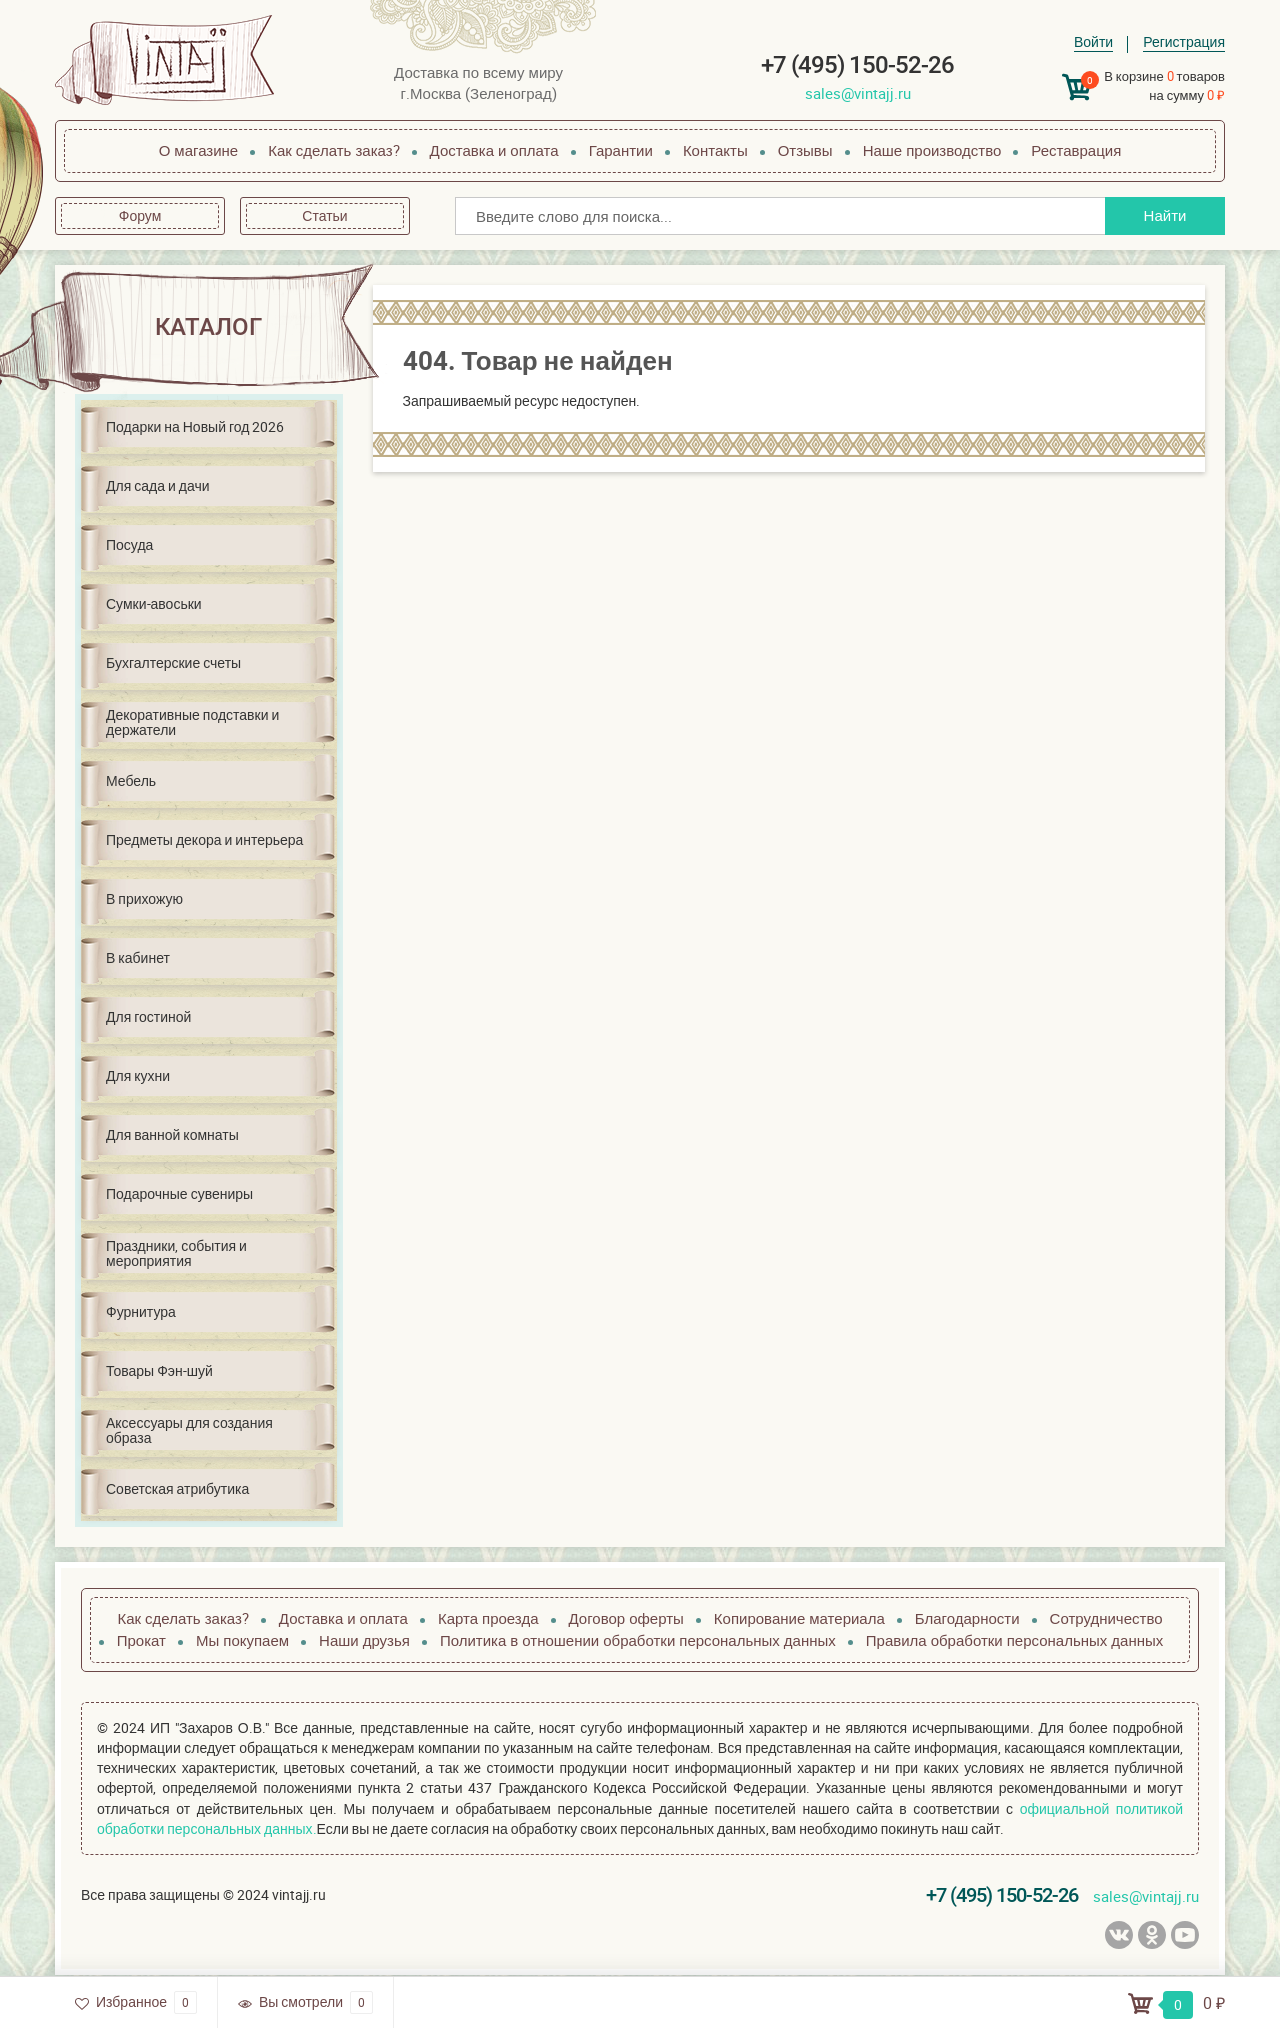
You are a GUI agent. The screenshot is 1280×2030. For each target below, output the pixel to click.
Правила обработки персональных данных (1014, 1640)
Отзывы (805, 150)
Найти (1165, 215)
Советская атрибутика (177, 1488)
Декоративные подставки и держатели (192, 722)
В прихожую (144, 898)
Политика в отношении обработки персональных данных (638, 1640)
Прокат (141, 1640)
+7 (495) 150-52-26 (857, 65)
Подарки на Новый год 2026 (195, 426)
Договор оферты (626, 1618)
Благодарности (967, 1618)
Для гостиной (148, 1016)
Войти (1093, 41)
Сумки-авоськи (154, 603)
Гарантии (621, 150)
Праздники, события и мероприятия (176, 1253)
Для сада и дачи (158, 485)
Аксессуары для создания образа (189, 1430)
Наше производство (932, 150)
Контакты (715, 150)
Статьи (324, 215)
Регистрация (1184, 41)
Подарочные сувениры (179, 1193)
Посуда (129, 544)
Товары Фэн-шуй (159, 1370)
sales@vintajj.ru (858, 93)
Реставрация (1076, 150)
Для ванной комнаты (172, 1134)
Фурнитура (141, 1311)
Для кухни (138, 1075)
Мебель (131, 780)
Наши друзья (364, 1640)
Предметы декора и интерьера (204, 839)
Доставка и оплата (494, 150)
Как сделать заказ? (333, 150)
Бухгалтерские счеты (173, 662)
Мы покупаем (242, 1640)
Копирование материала (799, 1618)
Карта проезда (488, 1618)
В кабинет (138, 957)
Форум (140, 215)
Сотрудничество (1106, 1618)
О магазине (199, 150)
